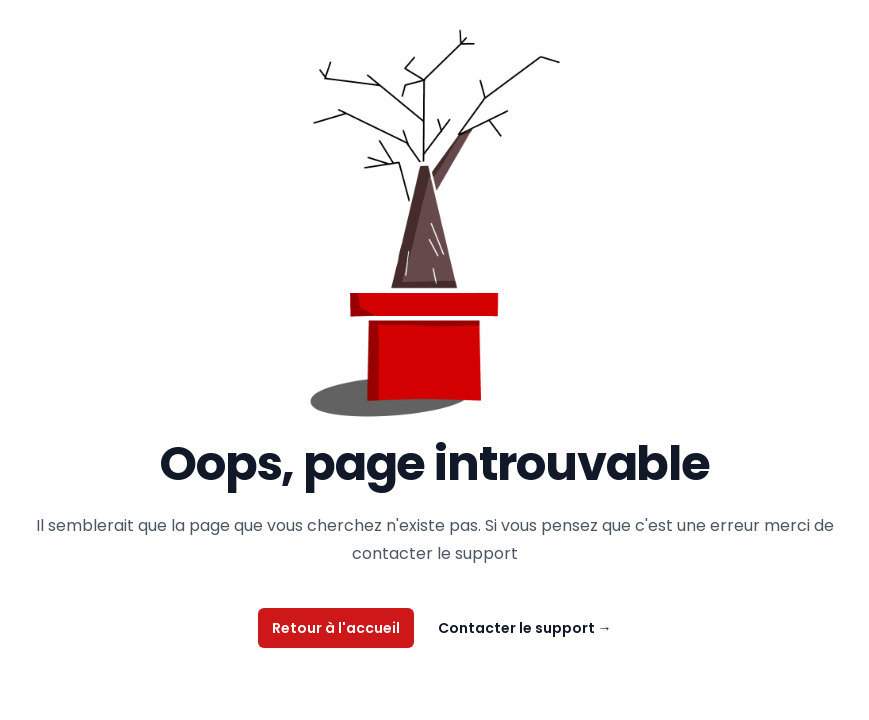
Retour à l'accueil (336, 628)
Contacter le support (525, 628)
